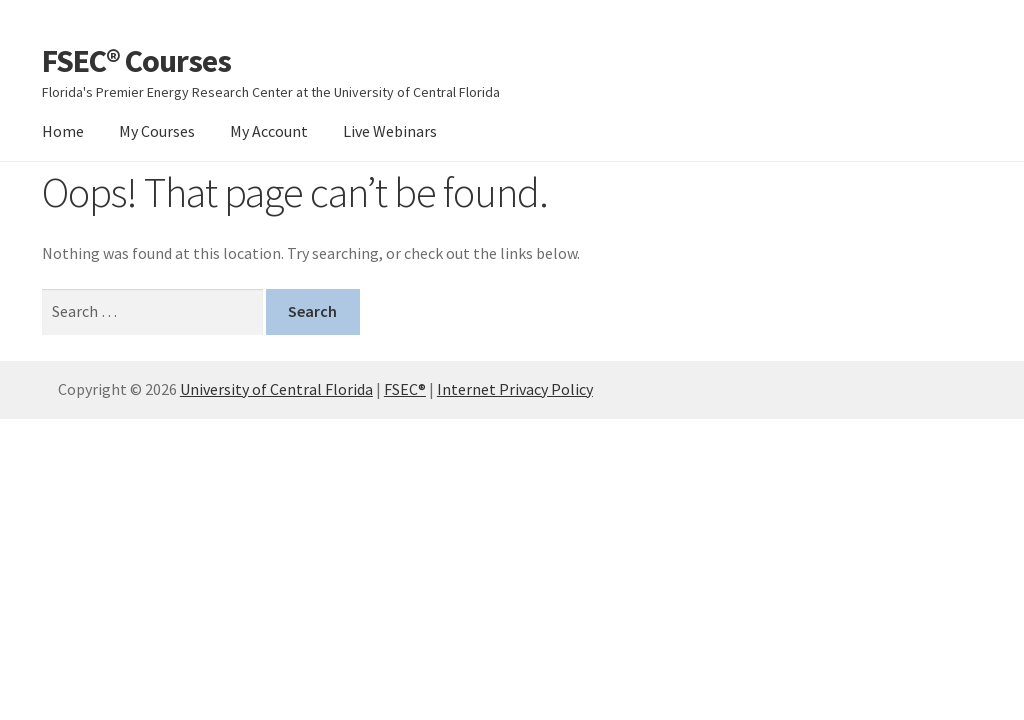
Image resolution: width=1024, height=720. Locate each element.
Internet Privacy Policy (515, 389)
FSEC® (405, 389)
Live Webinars (390, 131)
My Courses (157, 131)
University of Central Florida (276, 389)
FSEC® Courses (136, 61)
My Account (269, 131)
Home (63, 131)
